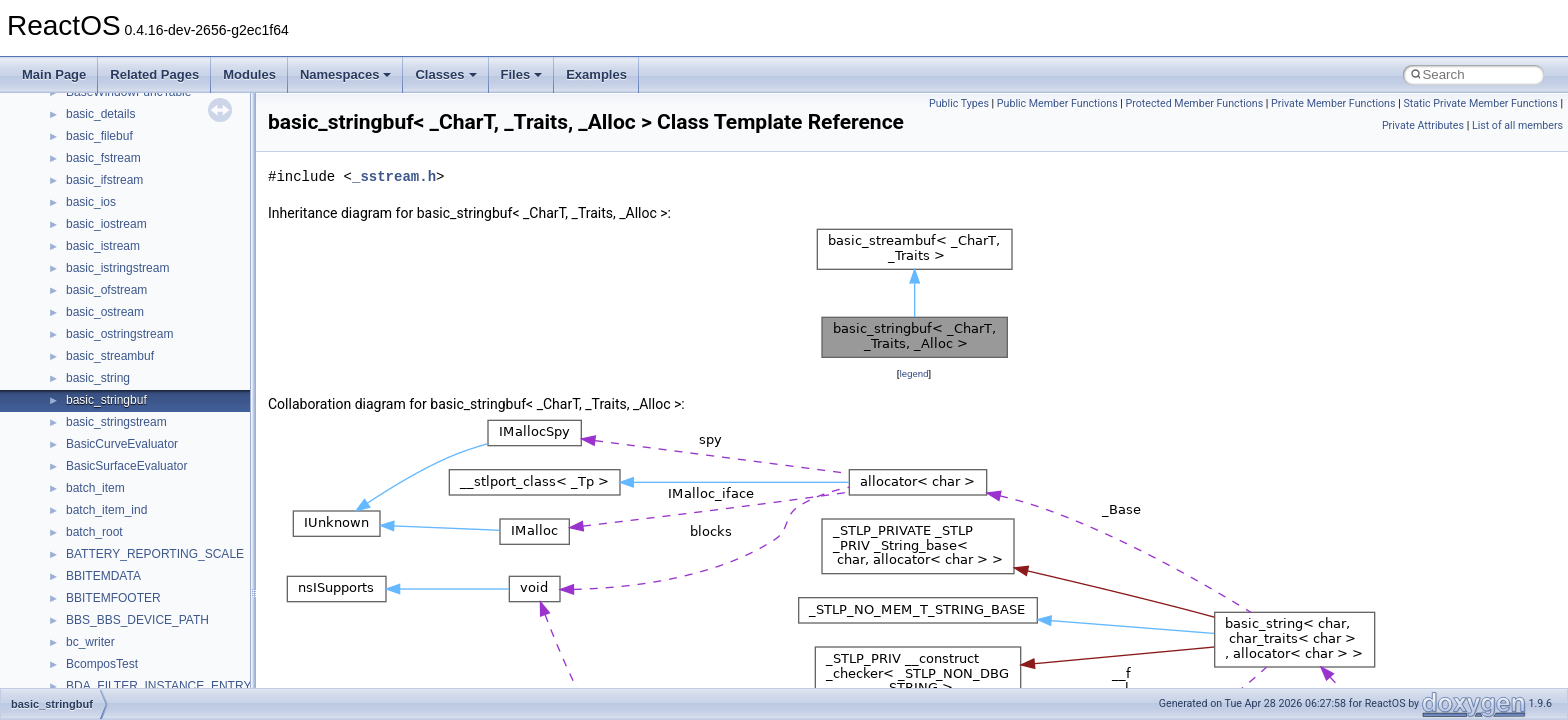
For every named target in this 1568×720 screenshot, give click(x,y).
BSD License (68, 330)
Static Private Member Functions (1480, 103)
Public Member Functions (1057, 103)
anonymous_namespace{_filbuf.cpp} (162, 594)
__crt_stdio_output (115, 528)
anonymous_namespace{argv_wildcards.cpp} (186, 616)
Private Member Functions (1333, 103)
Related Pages (154, 74)
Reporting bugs (74, 198)
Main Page (54, 74)
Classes (445, 74)
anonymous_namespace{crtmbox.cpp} (168, 660)
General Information (87, 352)
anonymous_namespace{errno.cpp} (160, 682)
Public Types (959, 103)
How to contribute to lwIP (100, 110)
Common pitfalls (77, 154)
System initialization (86, 242)
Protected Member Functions (1195, 103)
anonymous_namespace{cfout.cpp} (159, 638)
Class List (76, 484)
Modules (249, 74)
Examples (596, 74)
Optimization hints (81, 286)
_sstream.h (394, 176)
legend (913, 373)
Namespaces (346, 74)
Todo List (58, 374)
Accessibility (98, 572)
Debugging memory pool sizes (114, 176)
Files (522, 74)
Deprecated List (76, 396)
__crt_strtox (97, 550)
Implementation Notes (92, 308)
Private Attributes (1423, 125)
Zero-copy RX (71, 220)
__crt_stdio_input (111, 506)
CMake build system (88, 132)
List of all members (1517, 125)
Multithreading (71, 264)
